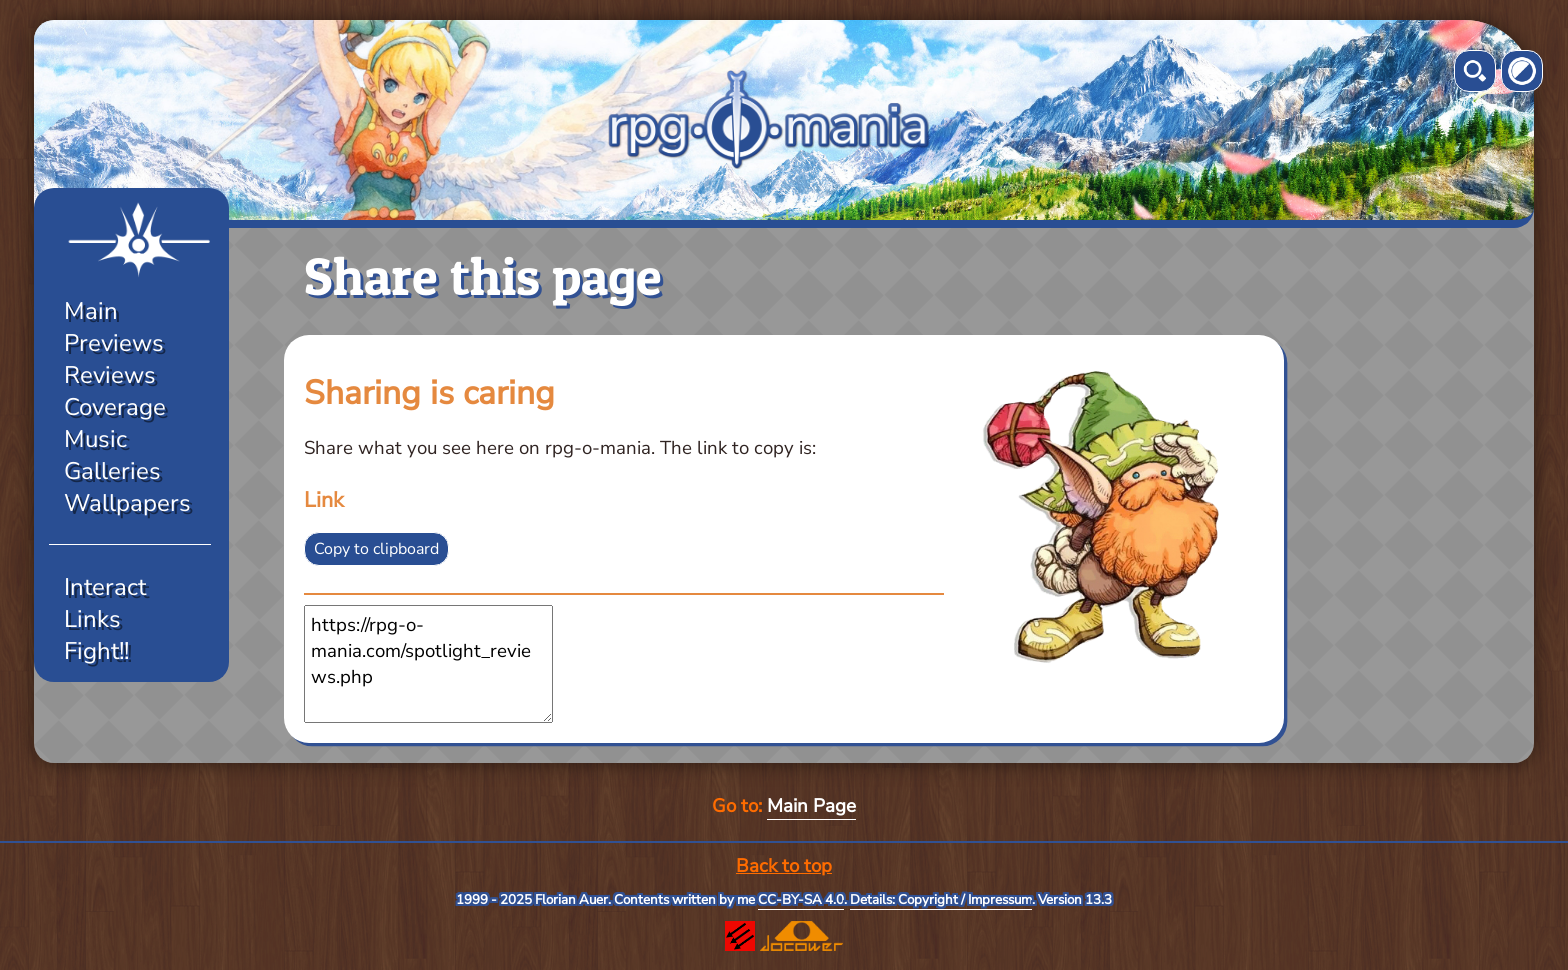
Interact (105, 587)
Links (92, 619)
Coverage (115, 407)
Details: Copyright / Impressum (941, 900)
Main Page (811, 806)
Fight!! (96, 651)
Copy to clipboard (376, 549)
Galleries (112, 471)
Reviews (110, 375)
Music (95, 439)
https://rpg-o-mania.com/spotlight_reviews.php (428, 664)
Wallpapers (127, 503)
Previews (114, 343)
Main (91, 311)
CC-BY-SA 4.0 (801, 900)
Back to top (784, 866)
